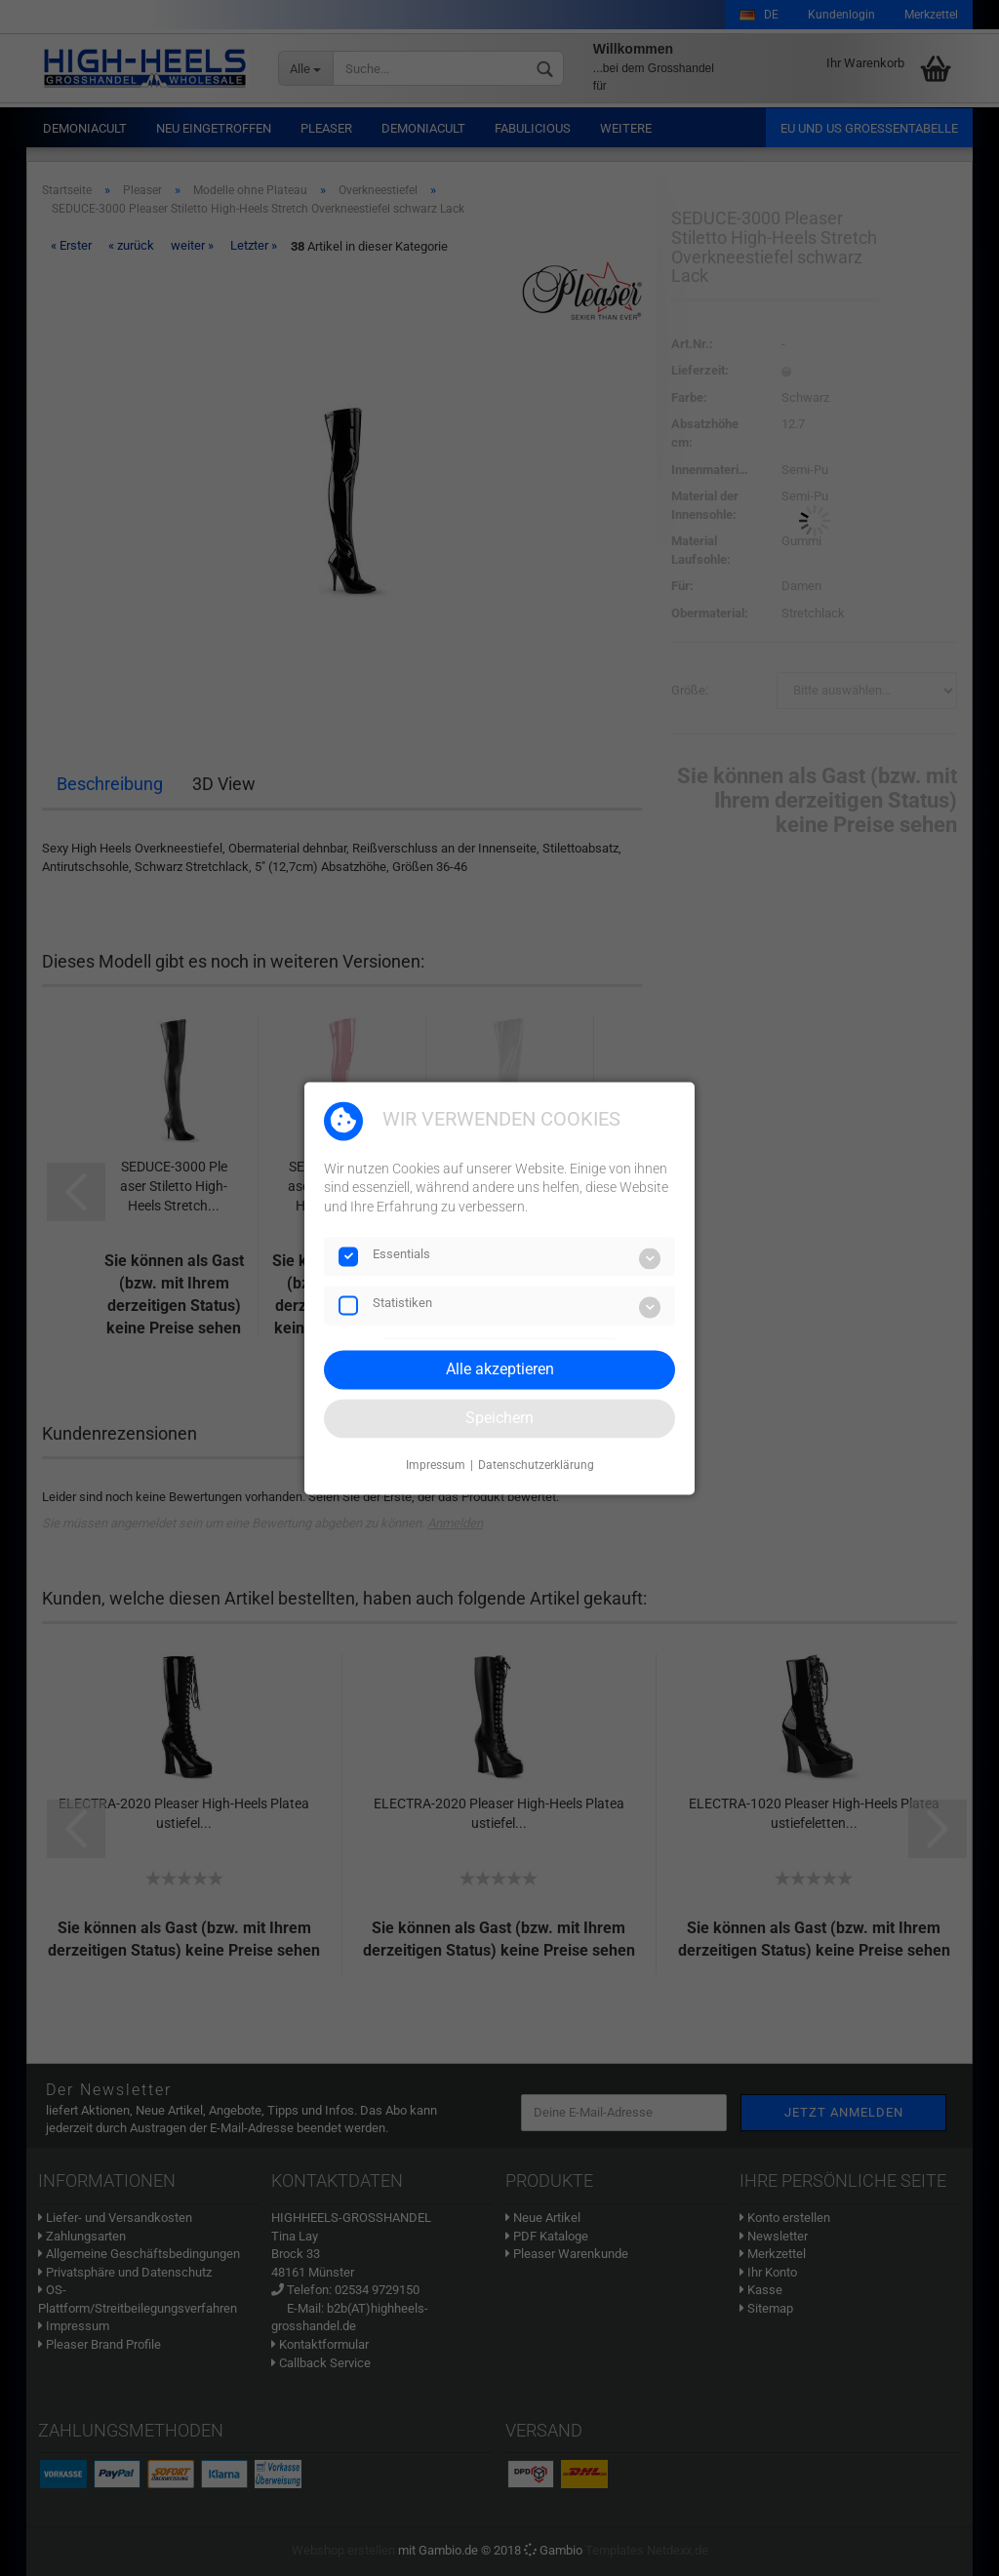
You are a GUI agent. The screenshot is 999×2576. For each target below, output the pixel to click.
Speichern (499, 1417)
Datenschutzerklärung (536, 1466)
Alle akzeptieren (500, 1369)
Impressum (435, 1466)
